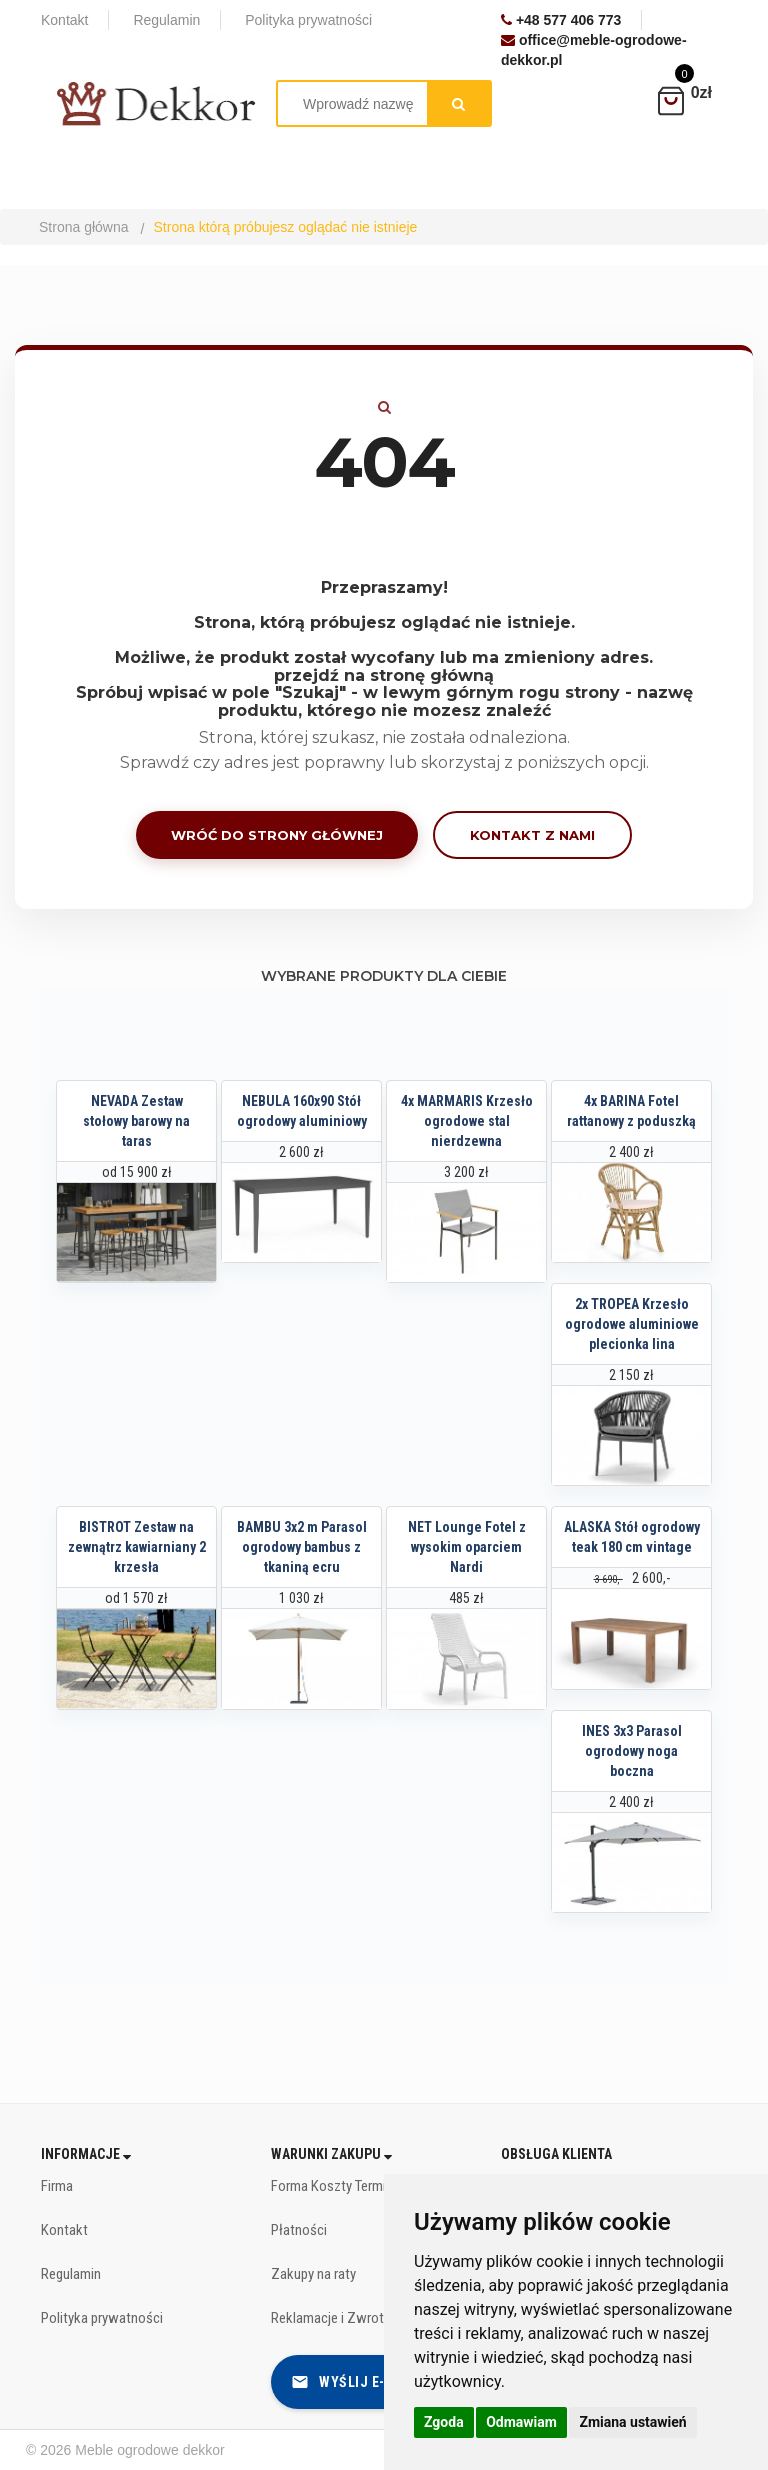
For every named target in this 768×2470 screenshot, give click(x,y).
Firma (57, 2186)
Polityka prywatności (102, 2318)
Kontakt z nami (532, 835)
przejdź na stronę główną (384, 675)
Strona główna (84, 227)
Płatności (299, 2230)
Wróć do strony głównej (277, 835)
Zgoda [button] (444, 2422)
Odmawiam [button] (521, 2422)
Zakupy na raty (313, 2274)
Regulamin (71, 2274)
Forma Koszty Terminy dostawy (362, 2186)
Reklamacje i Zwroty (330, 2318)
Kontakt (64, 2230)
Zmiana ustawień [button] (632, 2422)
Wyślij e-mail (354, 2382)
